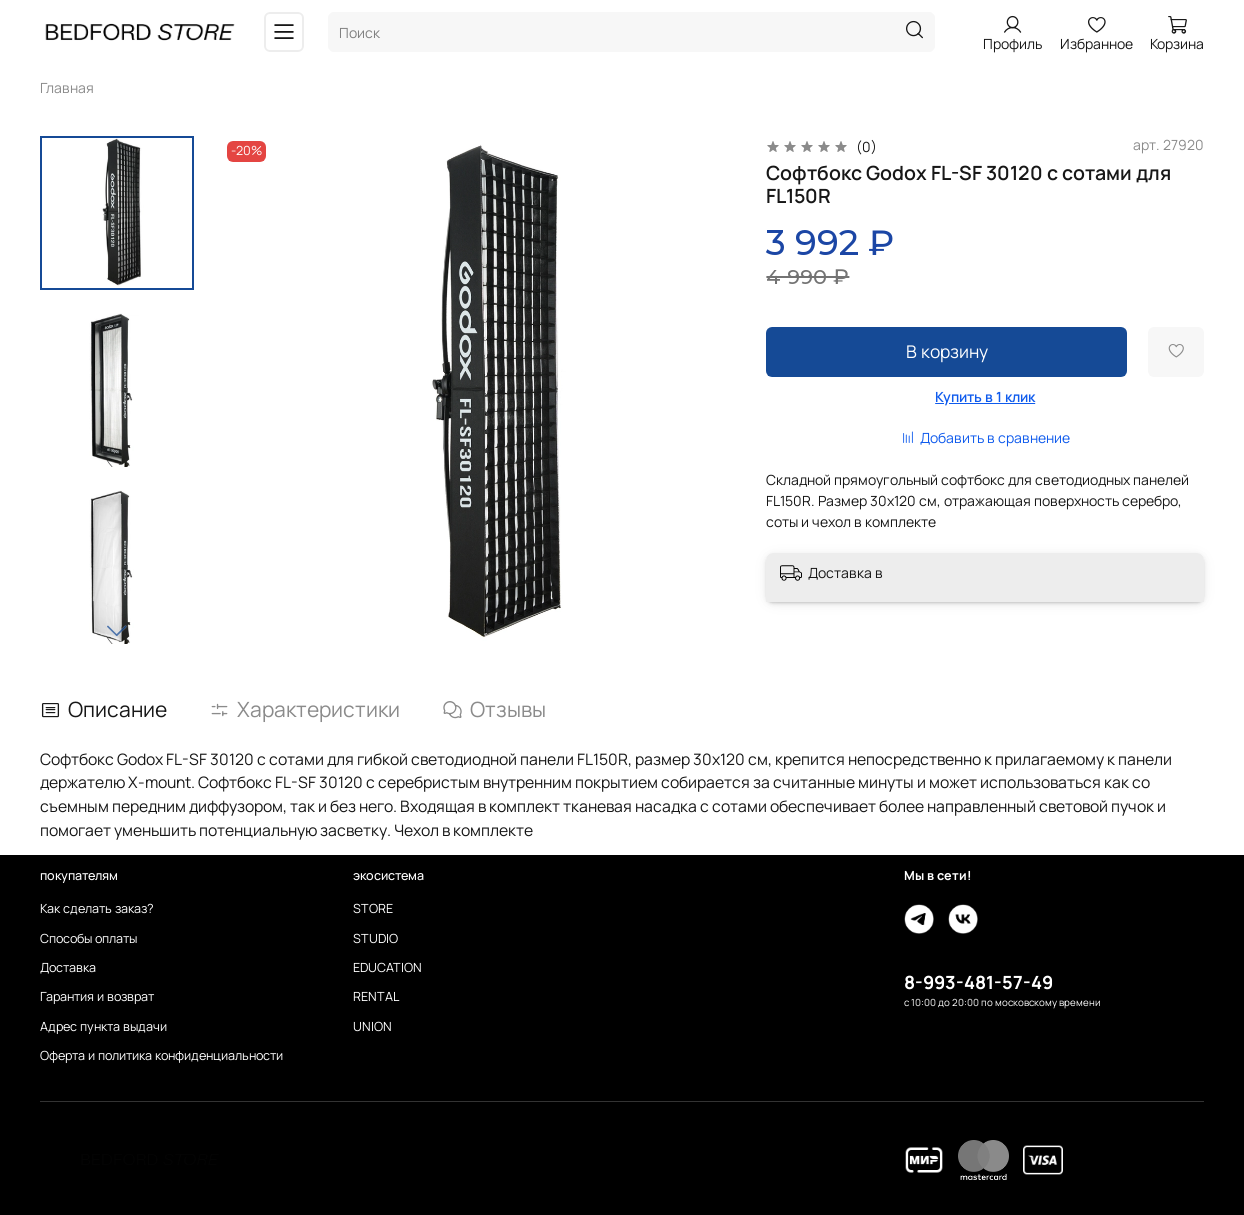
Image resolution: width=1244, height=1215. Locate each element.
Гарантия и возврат (97, 996)
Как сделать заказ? (97, 908)
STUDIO (375, 938)
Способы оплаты (88, 938)
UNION (372, 1026)
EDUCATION (387, 967)
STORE (373, 908)
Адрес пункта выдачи (103, 1026)
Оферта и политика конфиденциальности (161, 1055)
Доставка (68, 967)
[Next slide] (117, 630)
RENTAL (376, 996)
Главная (67, 87)
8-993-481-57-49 (978, 982)
